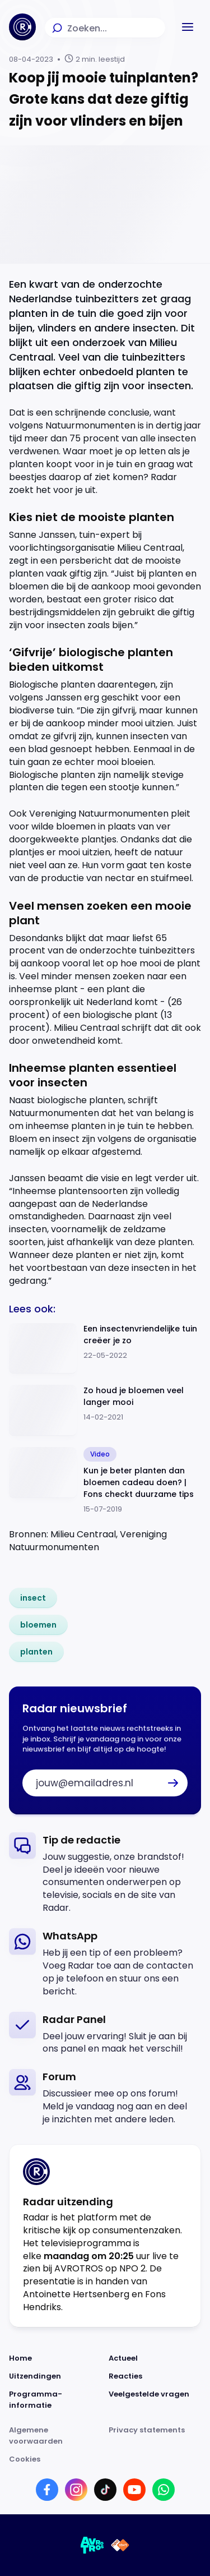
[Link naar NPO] (120, 2545)
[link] (33, 1598)
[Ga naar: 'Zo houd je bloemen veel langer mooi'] (105, 1410)
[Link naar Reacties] (155, 2376)
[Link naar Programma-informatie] (55, 2400)
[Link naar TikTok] (105, 2489)
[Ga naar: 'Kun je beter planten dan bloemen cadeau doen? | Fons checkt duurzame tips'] (105, 1481)
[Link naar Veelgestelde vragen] (155, 2400)
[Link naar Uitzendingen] (55, 2376)
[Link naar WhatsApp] (163, 2489)
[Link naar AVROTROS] (92, 2545)
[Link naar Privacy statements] (155, 2436)
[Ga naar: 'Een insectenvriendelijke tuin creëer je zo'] (105, 1348)
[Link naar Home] (55, 2358)
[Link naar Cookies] (105, 2459)
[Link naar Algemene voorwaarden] (55, 2436)
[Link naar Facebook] (47, 2489)
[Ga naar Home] (22, 26)
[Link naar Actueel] (155, 2358)
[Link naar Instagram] (76, 2489)
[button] (187, 26)
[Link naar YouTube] (134, 2489)
